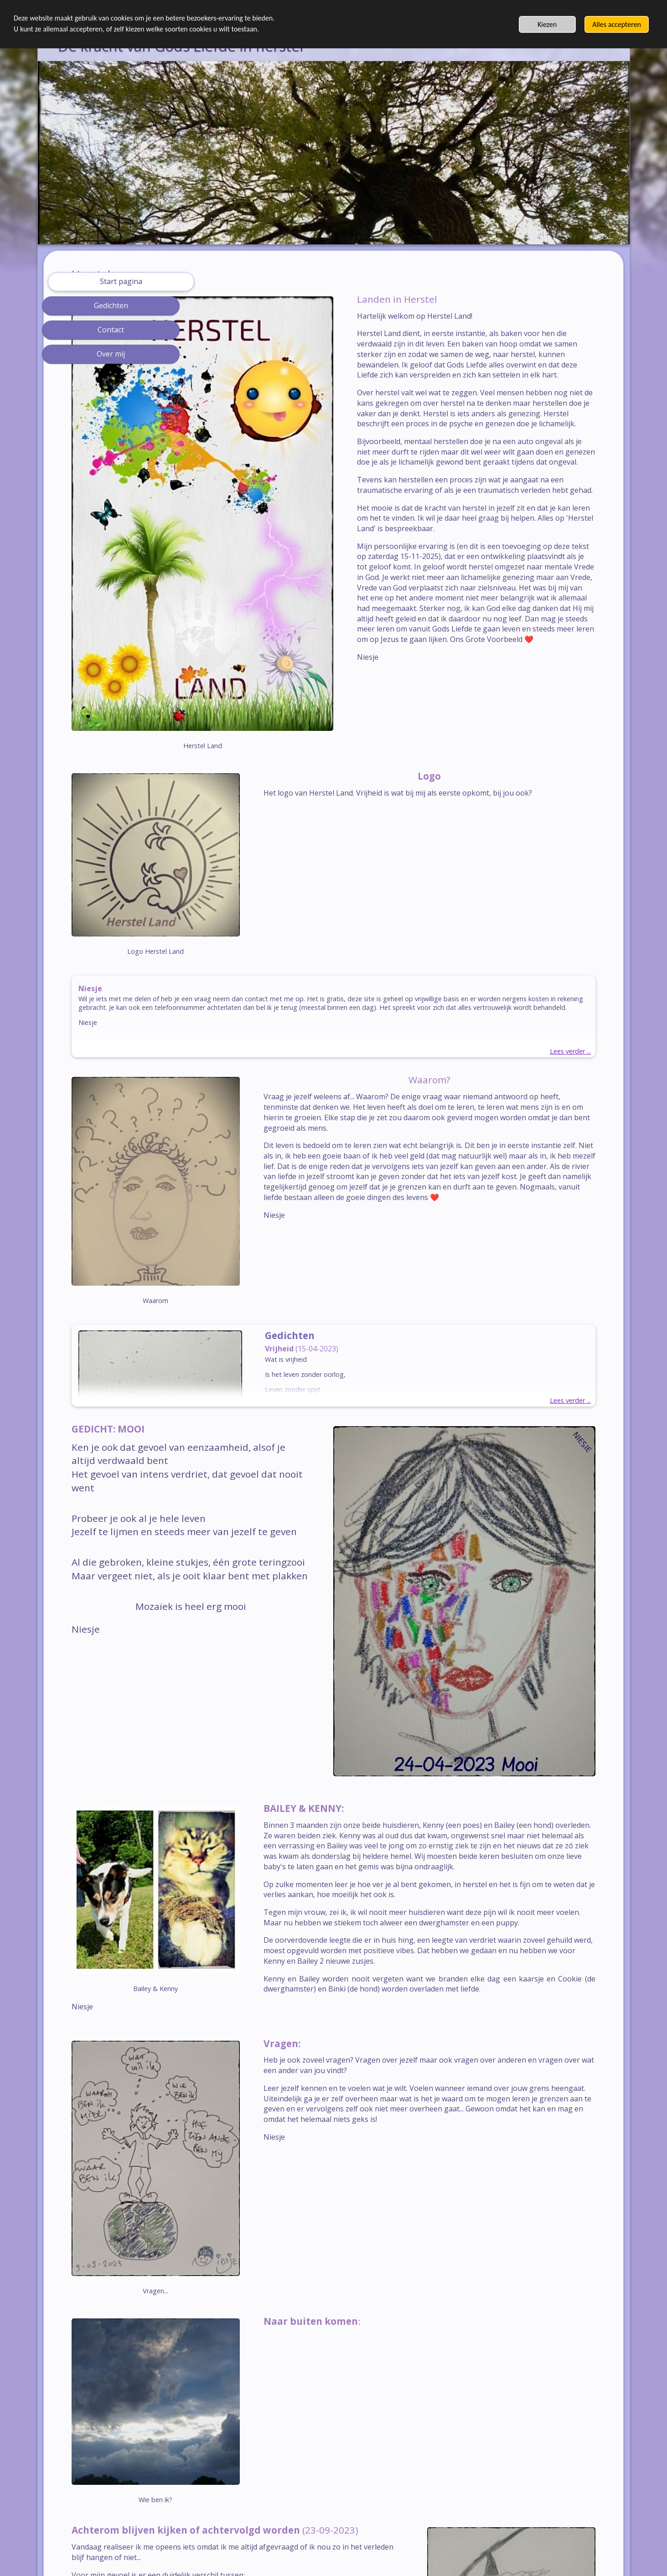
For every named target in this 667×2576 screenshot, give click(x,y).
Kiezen (547, 24)
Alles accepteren (616, 24)
